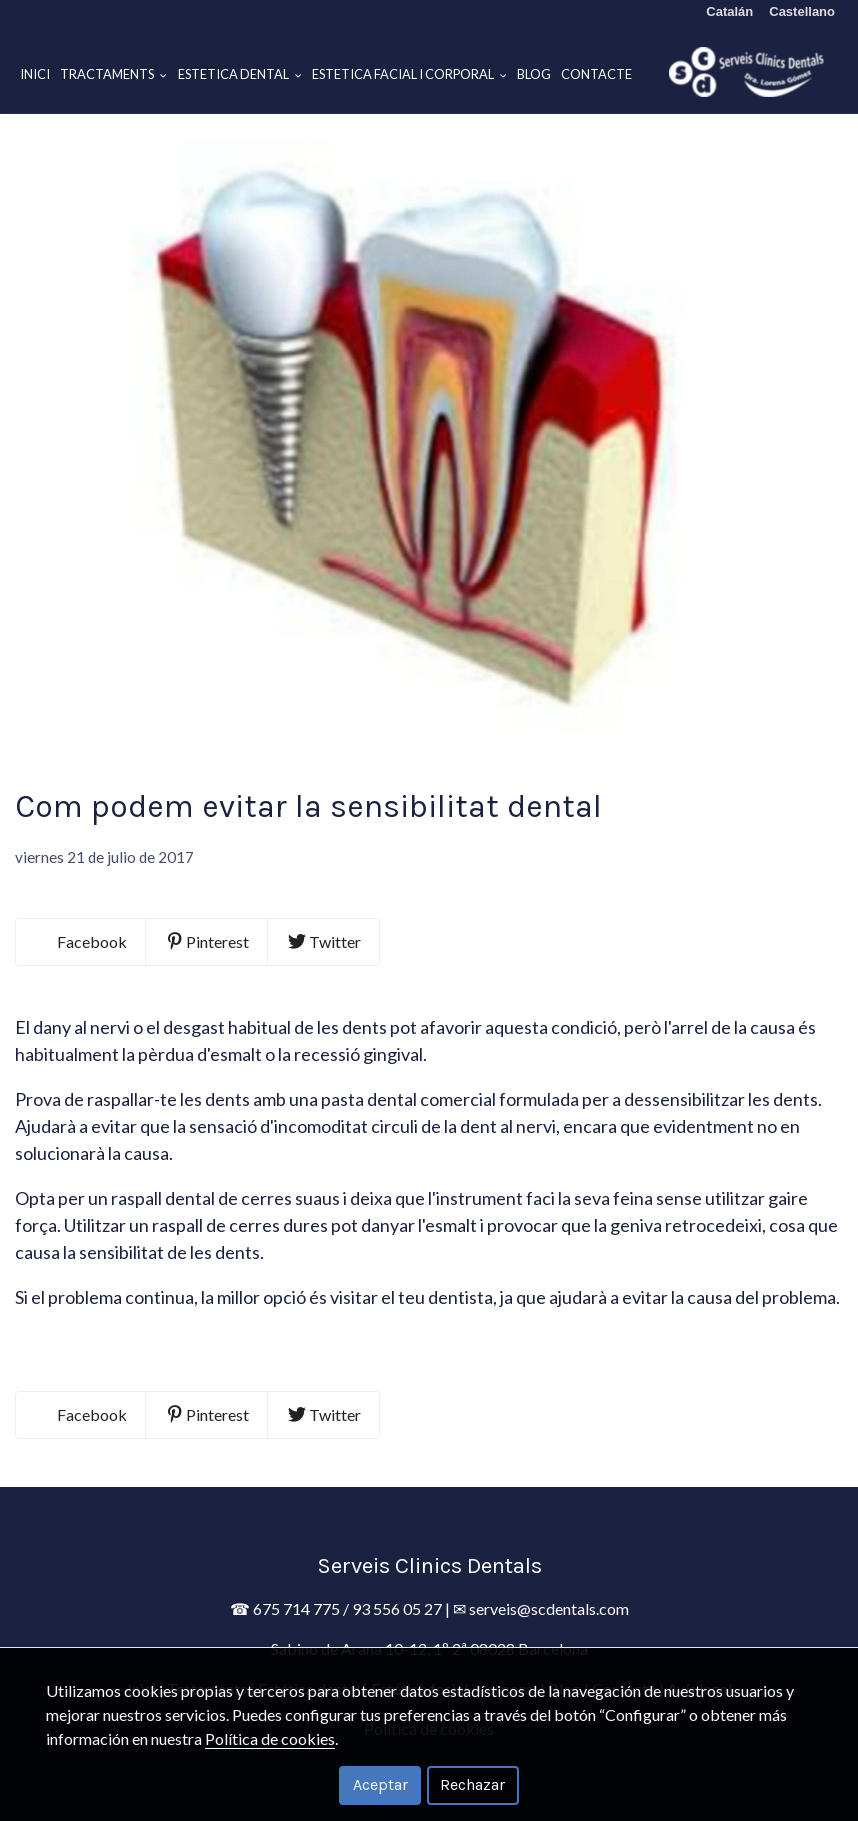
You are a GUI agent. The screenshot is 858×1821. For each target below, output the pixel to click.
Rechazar (472, 1784)
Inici (35, 74)
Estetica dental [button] (240, 74)
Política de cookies (270, 1738)
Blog (534, 74)
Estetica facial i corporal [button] (409, 74)
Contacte (596, 74)
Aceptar (380, 1784)
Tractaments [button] (113, 74)
